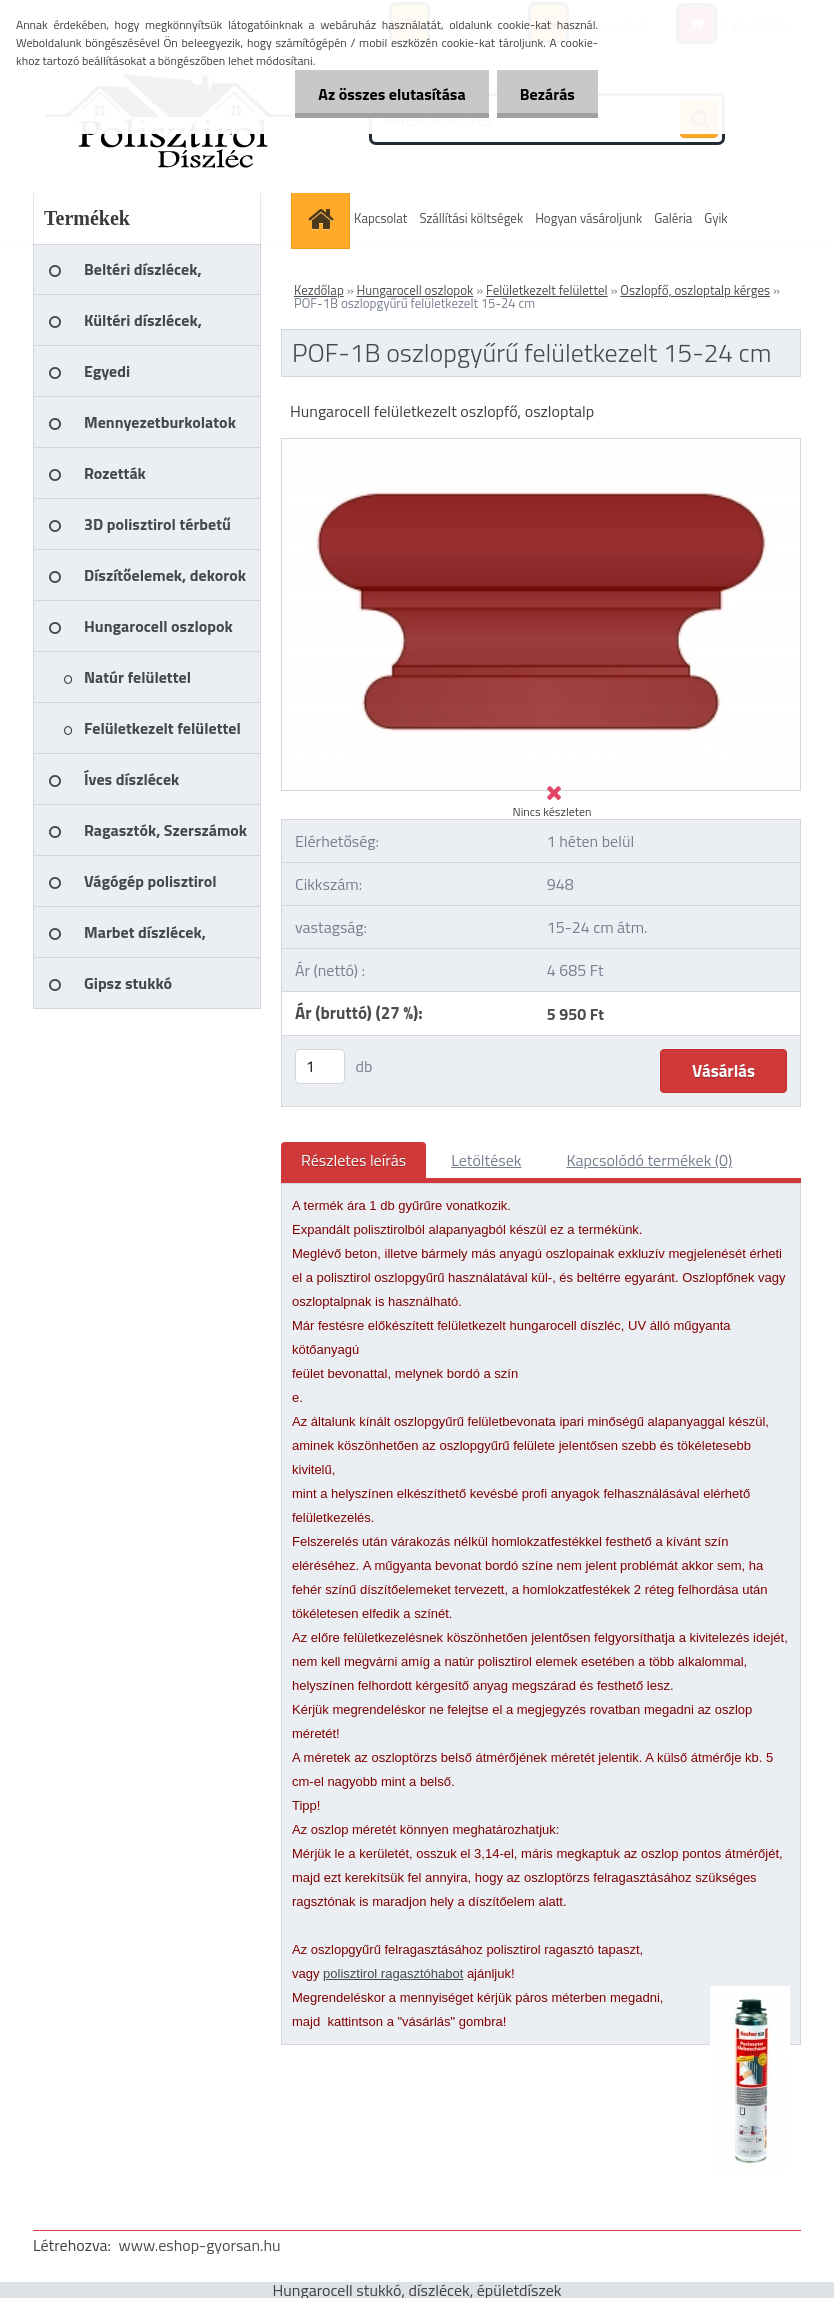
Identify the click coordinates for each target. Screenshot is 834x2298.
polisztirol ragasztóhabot (393, 1973)
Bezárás (545, 94)
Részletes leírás (353, 1160)
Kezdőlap (319, 290)
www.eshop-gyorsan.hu (200, 2245)
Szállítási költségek (471, 218)
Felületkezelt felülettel (547, 290)
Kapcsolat (380, 218)
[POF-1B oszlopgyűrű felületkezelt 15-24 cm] (541, 447)
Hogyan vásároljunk (588, 218)
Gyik (715, 218)
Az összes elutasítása (386, 94)
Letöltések (486, 1160)
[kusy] (320, 1066)
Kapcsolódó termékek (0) (649, 1160)
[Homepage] (323, 218)
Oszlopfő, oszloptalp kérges (695, 290)
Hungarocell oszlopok (415, 290)
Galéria (673, 218)
